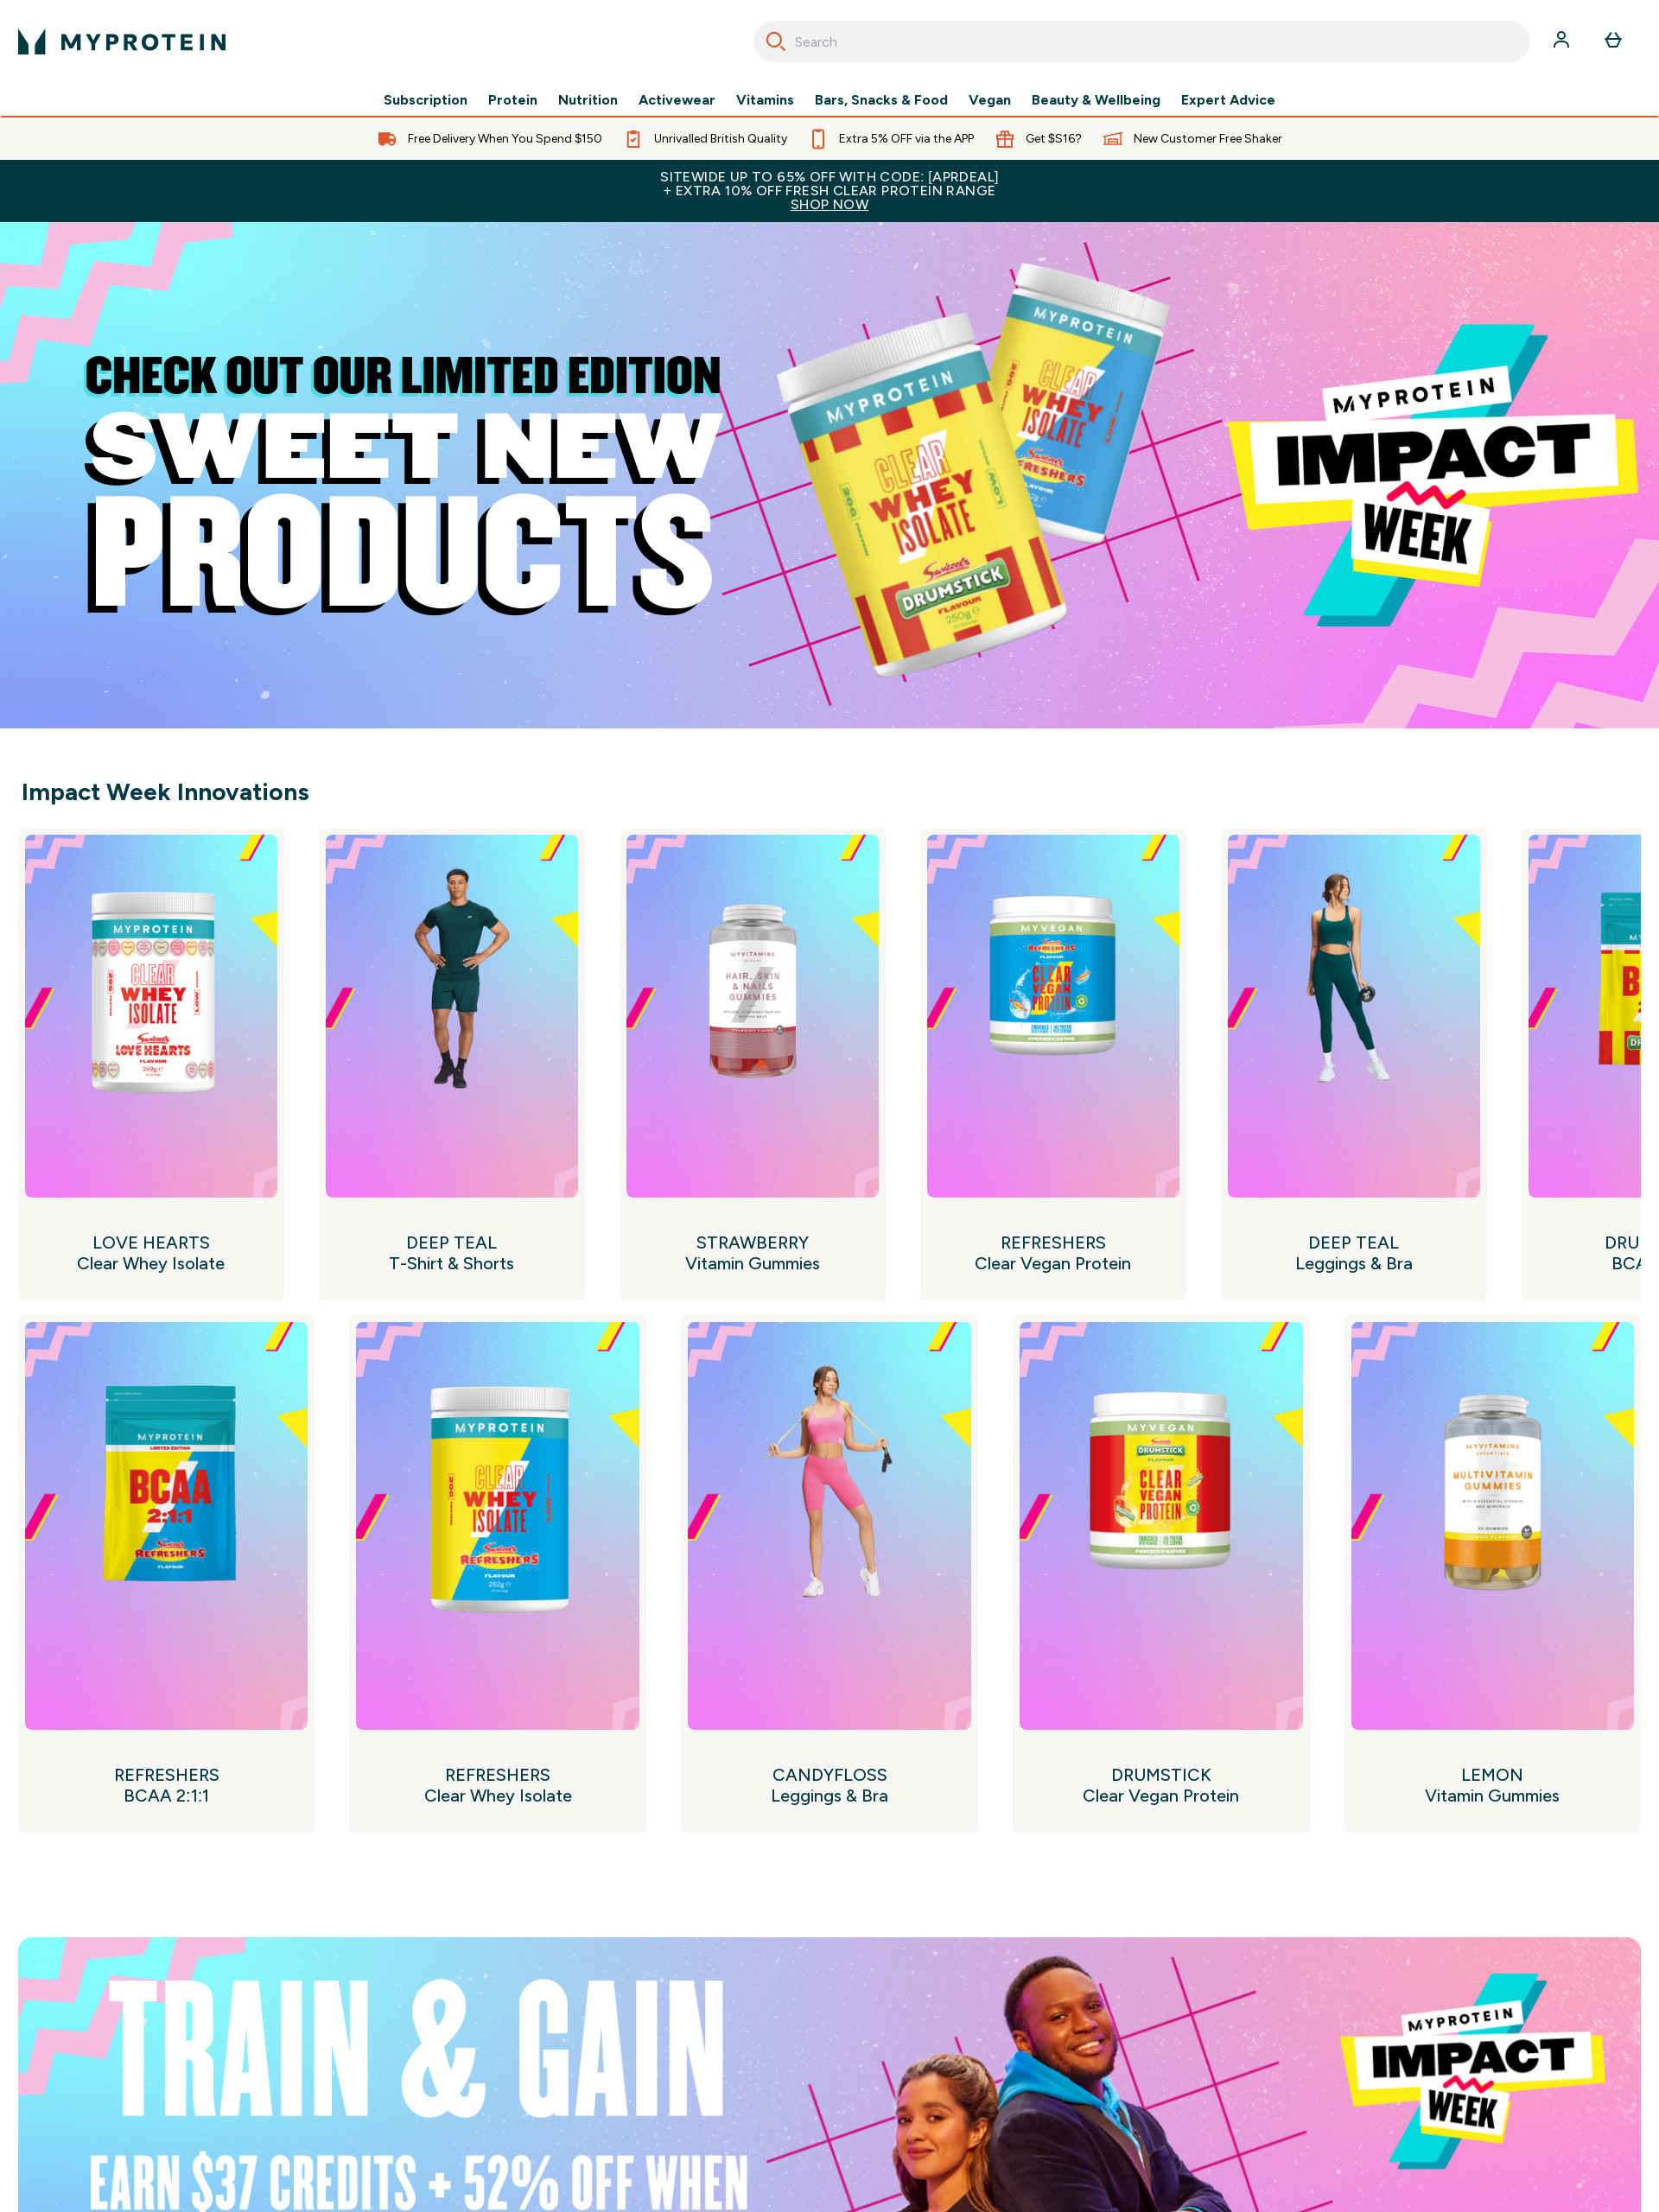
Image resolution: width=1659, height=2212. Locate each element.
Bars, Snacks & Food (881, 100)
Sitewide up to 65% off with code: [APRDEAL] (829, 190)
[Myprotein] (829, 475)
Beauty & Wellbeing (1096, 100)
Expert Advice (1228, 100)
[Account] (1563, 41)
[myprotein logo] (122, 41)
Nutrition (588, 100)
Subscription (425, 100)
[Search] (776, 41)
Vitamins (765, 100)
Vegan (990, 100)
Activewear (677, 100)
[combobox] (1141, 41)
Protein (512, 100)
